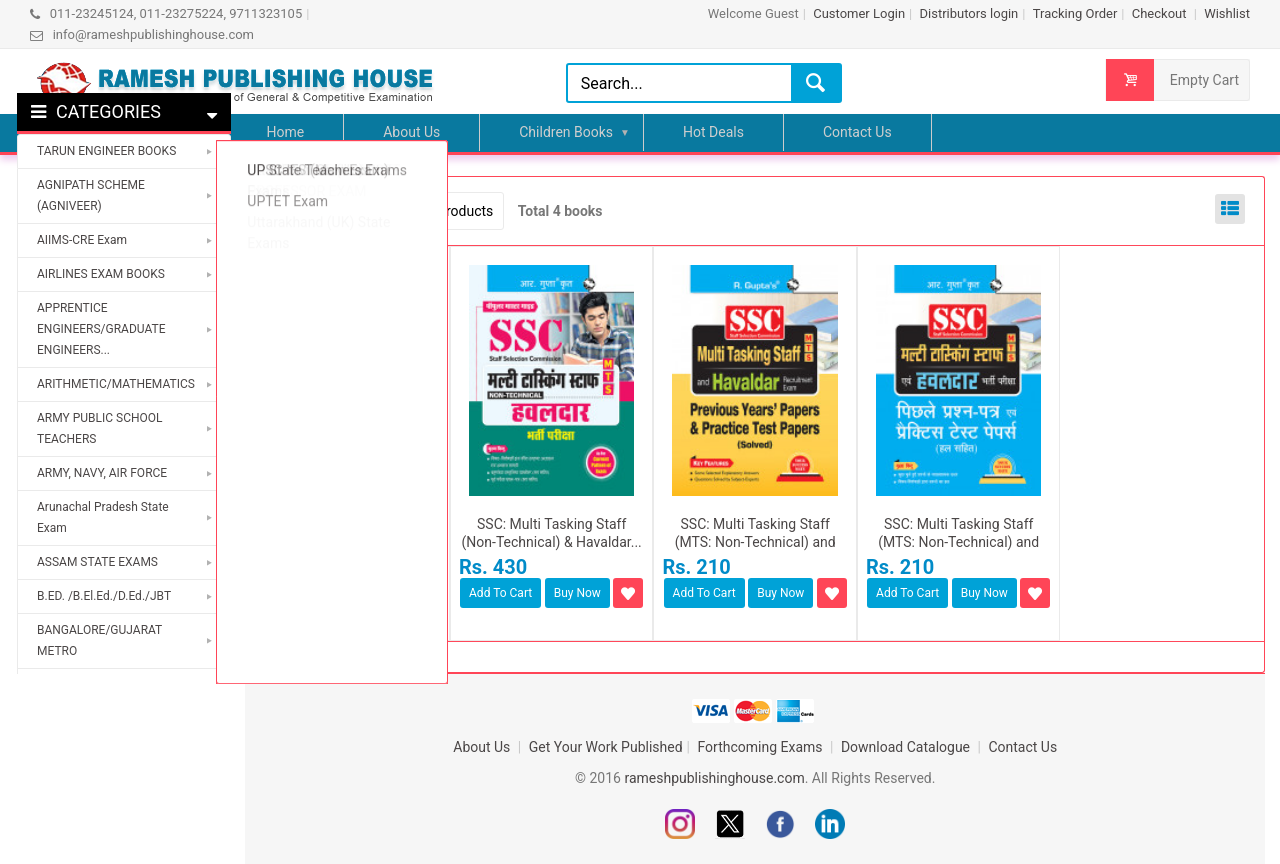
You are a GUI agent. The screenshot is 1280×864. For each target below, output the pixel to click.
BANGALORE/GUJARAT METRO (99, 640)
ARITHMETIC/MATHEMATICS (116, 384)
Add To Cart (297, 593)
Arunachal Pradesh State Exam (103, 517)
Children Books (566, 132)
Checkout (1161, 13)
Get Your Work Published (606, 747)
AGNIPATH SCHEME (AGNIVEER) (91, 195)
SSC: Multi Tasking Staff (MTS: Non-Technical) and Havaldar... (755, 542)
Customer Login (859, 13)
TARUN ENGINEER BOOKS (106, 151)
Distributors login (968, 13)
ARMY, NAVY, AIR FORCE (102, 473)
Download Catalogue (907, 747)
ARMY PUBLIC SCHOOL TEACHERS (100, 428)
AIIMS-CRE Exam (82, 240)
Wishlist (1227, 13)
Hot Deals (713, 132)
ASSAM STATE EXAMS (97, 562)
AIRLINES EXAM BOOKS (101, 274)
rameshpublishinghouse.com (714, 778)
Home (286, 132)
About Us (411, 132)
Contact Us (857, 132)
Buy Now (373, 593)
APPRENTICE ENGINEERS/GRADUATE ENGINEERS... (101, 329)
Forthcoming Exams (762, 747)
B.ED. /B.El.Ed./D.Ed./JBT (104, 596)
